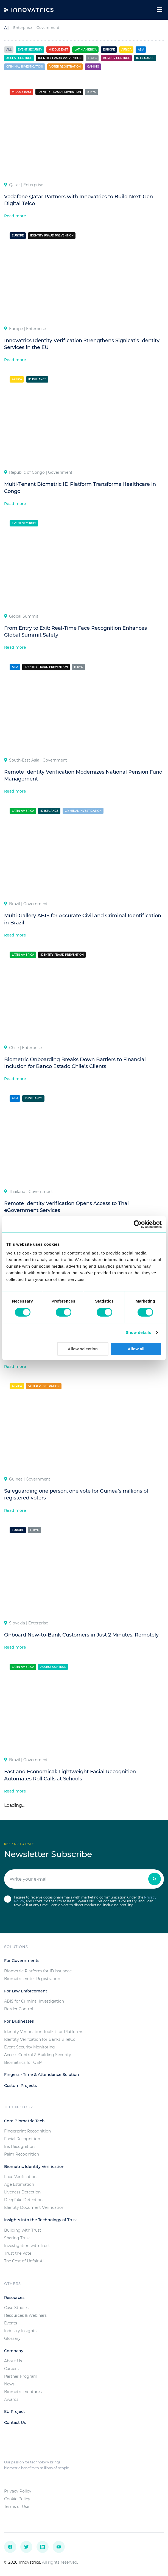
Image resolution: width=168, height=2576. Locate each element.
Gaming (93, 66)
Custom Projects (20, 2085)
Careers (11, 2368)
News (9, 2384)
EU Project (14, 2411)
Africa (126, 49)
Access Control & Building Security (37, 2054)
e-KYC (92, 58)
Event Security (30, 49)
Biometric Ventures (23, 2391)
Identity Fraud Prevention (60, 58)
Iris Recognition (19, 2146)
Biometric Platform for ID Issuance (38, 1971)
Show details (138, 1332)
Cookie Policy (17, 2498)
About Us (13, 2360)
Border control (116, 58)
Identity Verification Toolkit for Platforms (43, 2031)
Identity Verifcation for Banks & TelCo (39, 2039)
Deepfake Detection (23, 2199)
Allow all (136, 1348)
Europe (109, 49)
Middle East (58, 49)
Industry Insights (20, 2330)
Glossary (12, 2338)
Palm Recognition (21, 2154)
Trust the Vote (17, 2253)
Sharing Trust (17, 2237)
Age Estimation (19, 2184)
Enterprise (22, 27)
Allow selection (83, 1348)
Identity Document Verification (34, 2207)
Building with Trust (22, 2230)
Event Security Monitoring (29, 2047)
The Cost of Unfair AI (24, 2261)
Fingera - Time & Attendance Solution (41, 2074)
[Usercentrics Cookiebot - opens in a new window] (138, 1224)
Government (48, 27)
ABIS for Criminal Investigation (34, 2001)
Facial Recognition (22, 2138)
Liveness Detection (22, 2192)
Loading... (14, 1805)
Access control (19, 58)
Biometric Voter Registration (32, 1978)
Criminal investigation (24, 66)
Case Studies (16, 2307)
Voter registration (65, 66)
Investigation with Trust (27, 2245)
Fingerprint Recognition (27, 2131)
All (6, 27)
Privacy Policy (17, 2491)
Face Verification (20, 2176)
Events (10, 2323)
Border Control (18, 2008)
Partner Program (20, 2376)
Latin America (85, 49)
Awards (11, 2399)
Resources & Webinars (25, 2315)
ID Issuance (145, 58)
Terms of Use (16, 2506)
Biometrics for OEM (23, 2062)
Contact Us (15, 2422)
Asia (141, 49)
